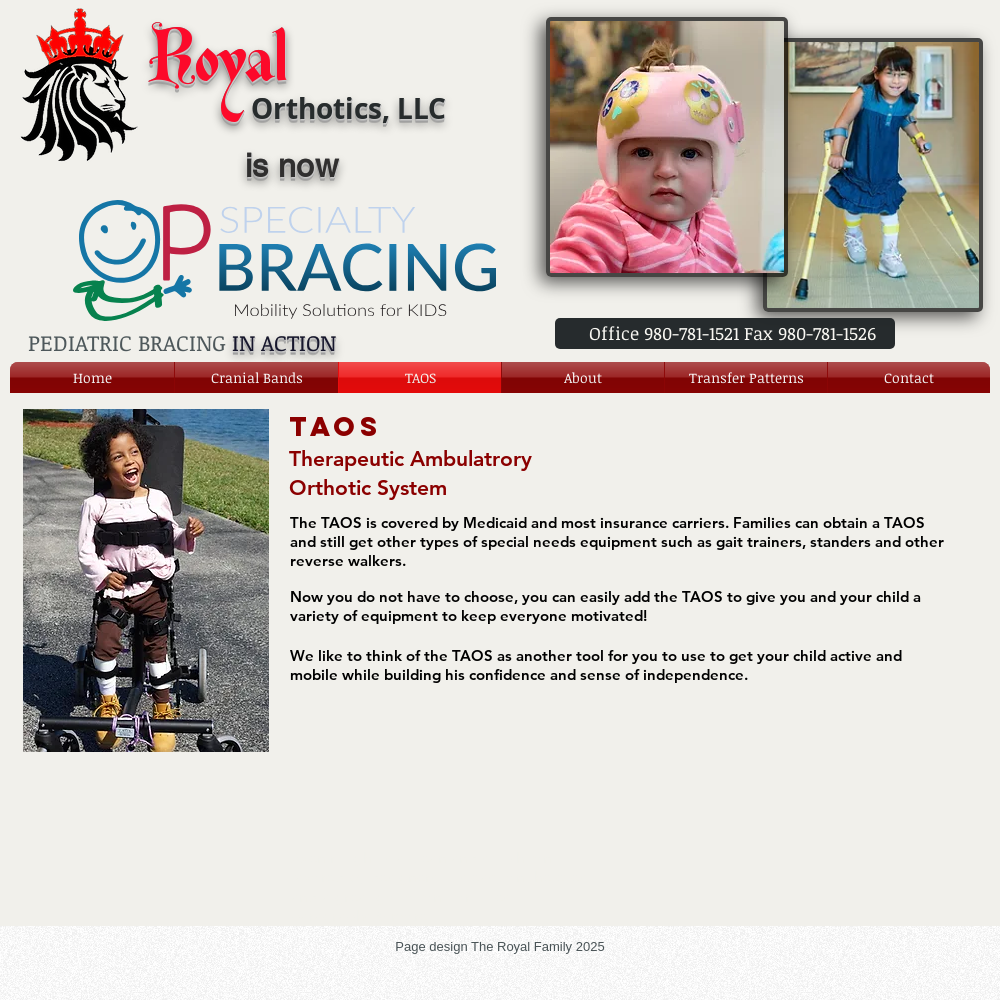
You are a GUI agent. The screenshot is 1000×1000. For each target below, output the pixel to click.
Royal (218, 65)
